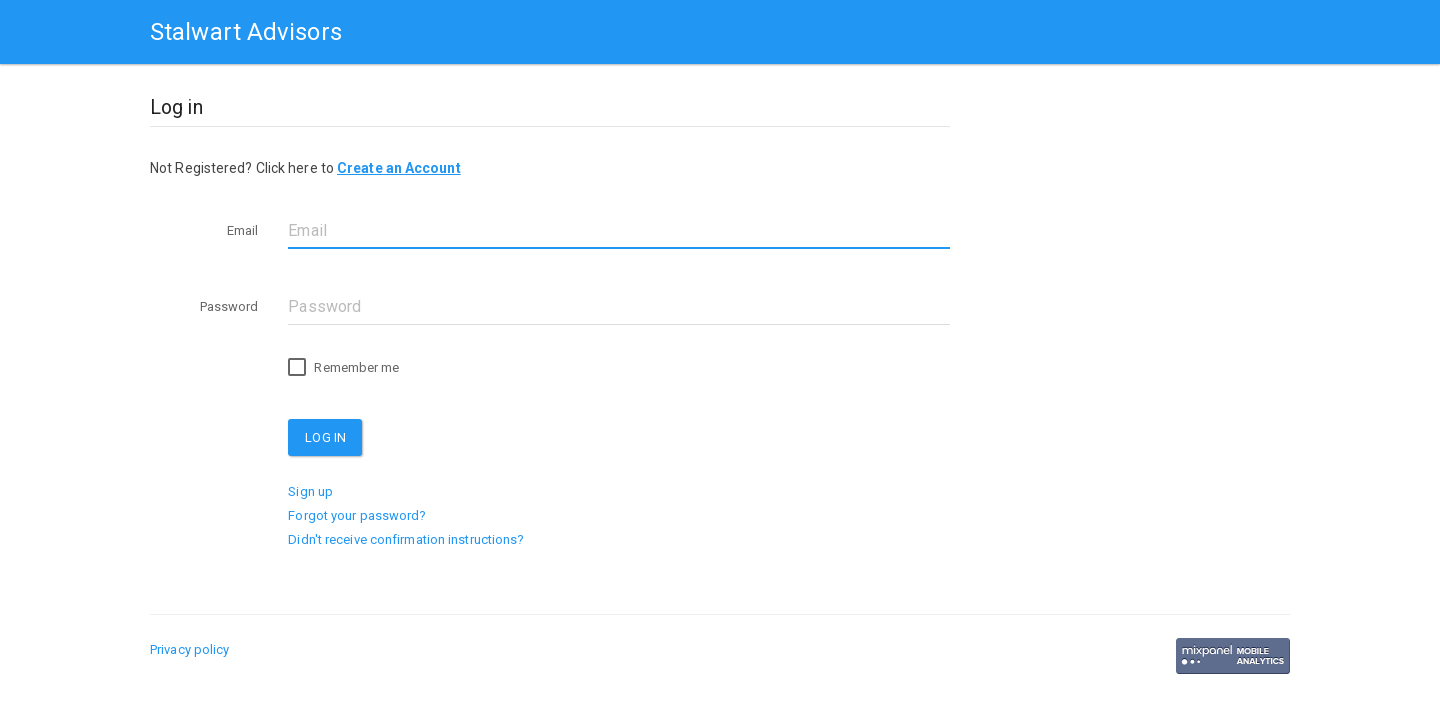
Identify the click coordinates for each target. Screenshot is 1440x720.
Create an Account (399, 168)
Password (229, 306)
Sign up (310, 491)
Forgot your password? (357, 515)
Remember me (343, 368)
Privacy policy (189, 649)
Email (243, 230)
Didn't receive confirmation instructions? (406, 539)
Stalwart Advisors (246, 32)
